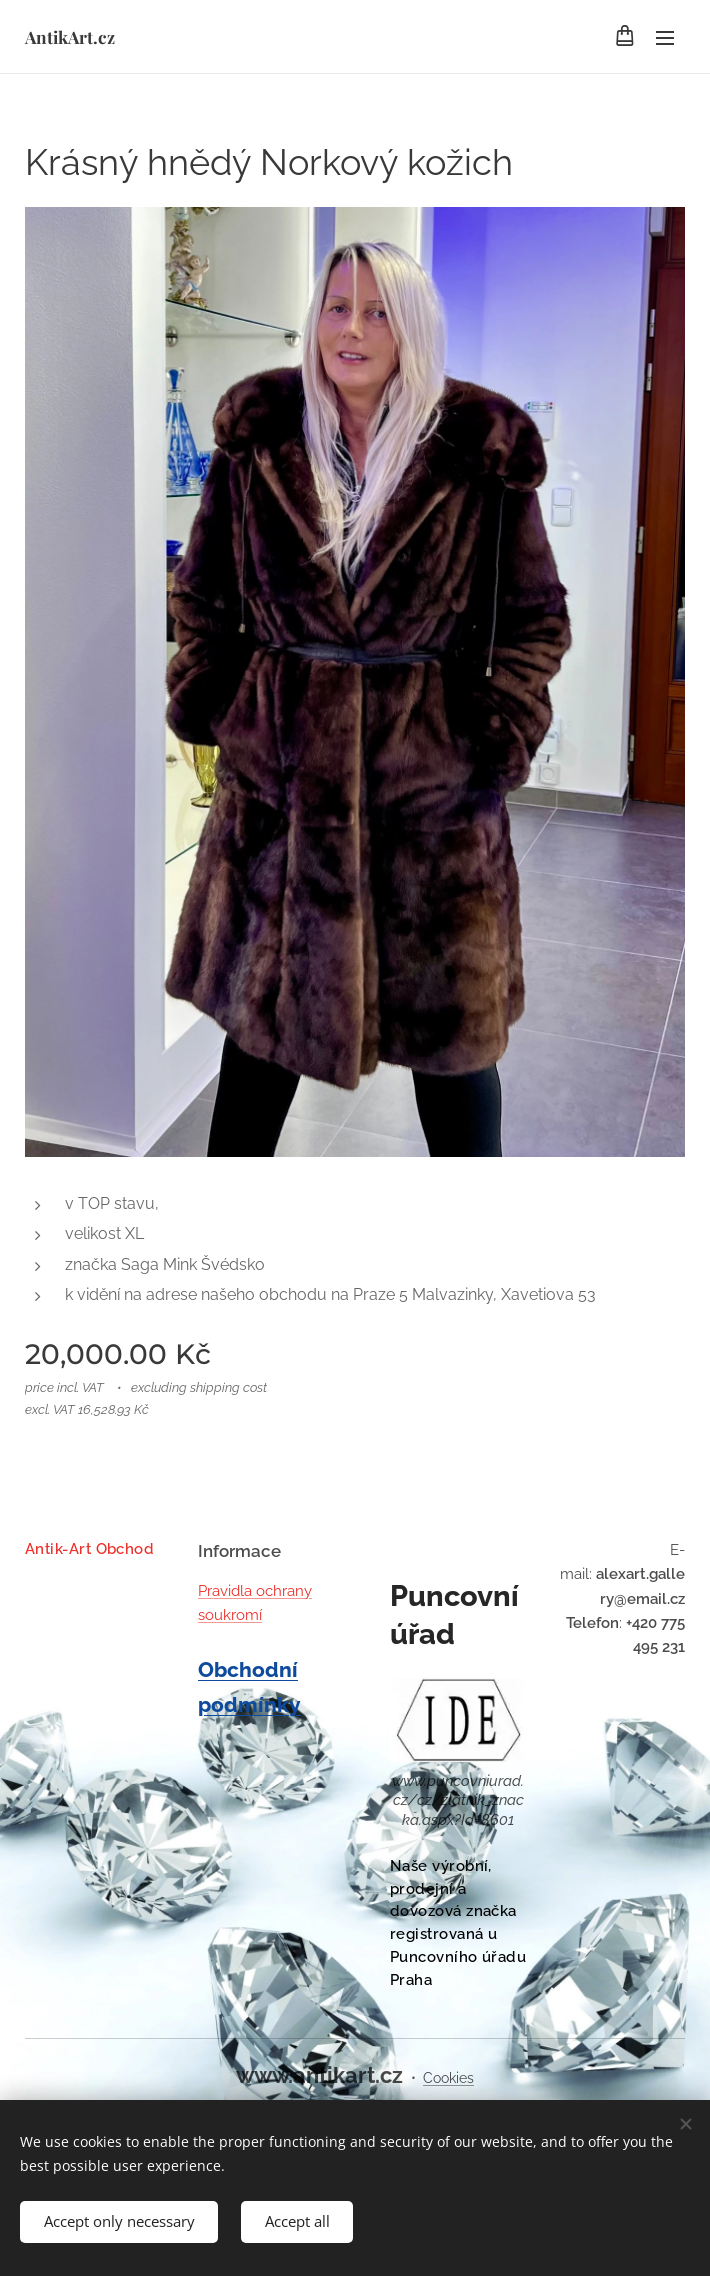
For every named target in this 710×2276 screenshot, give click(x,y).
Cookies (448, 2078)
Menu (665, 38)
